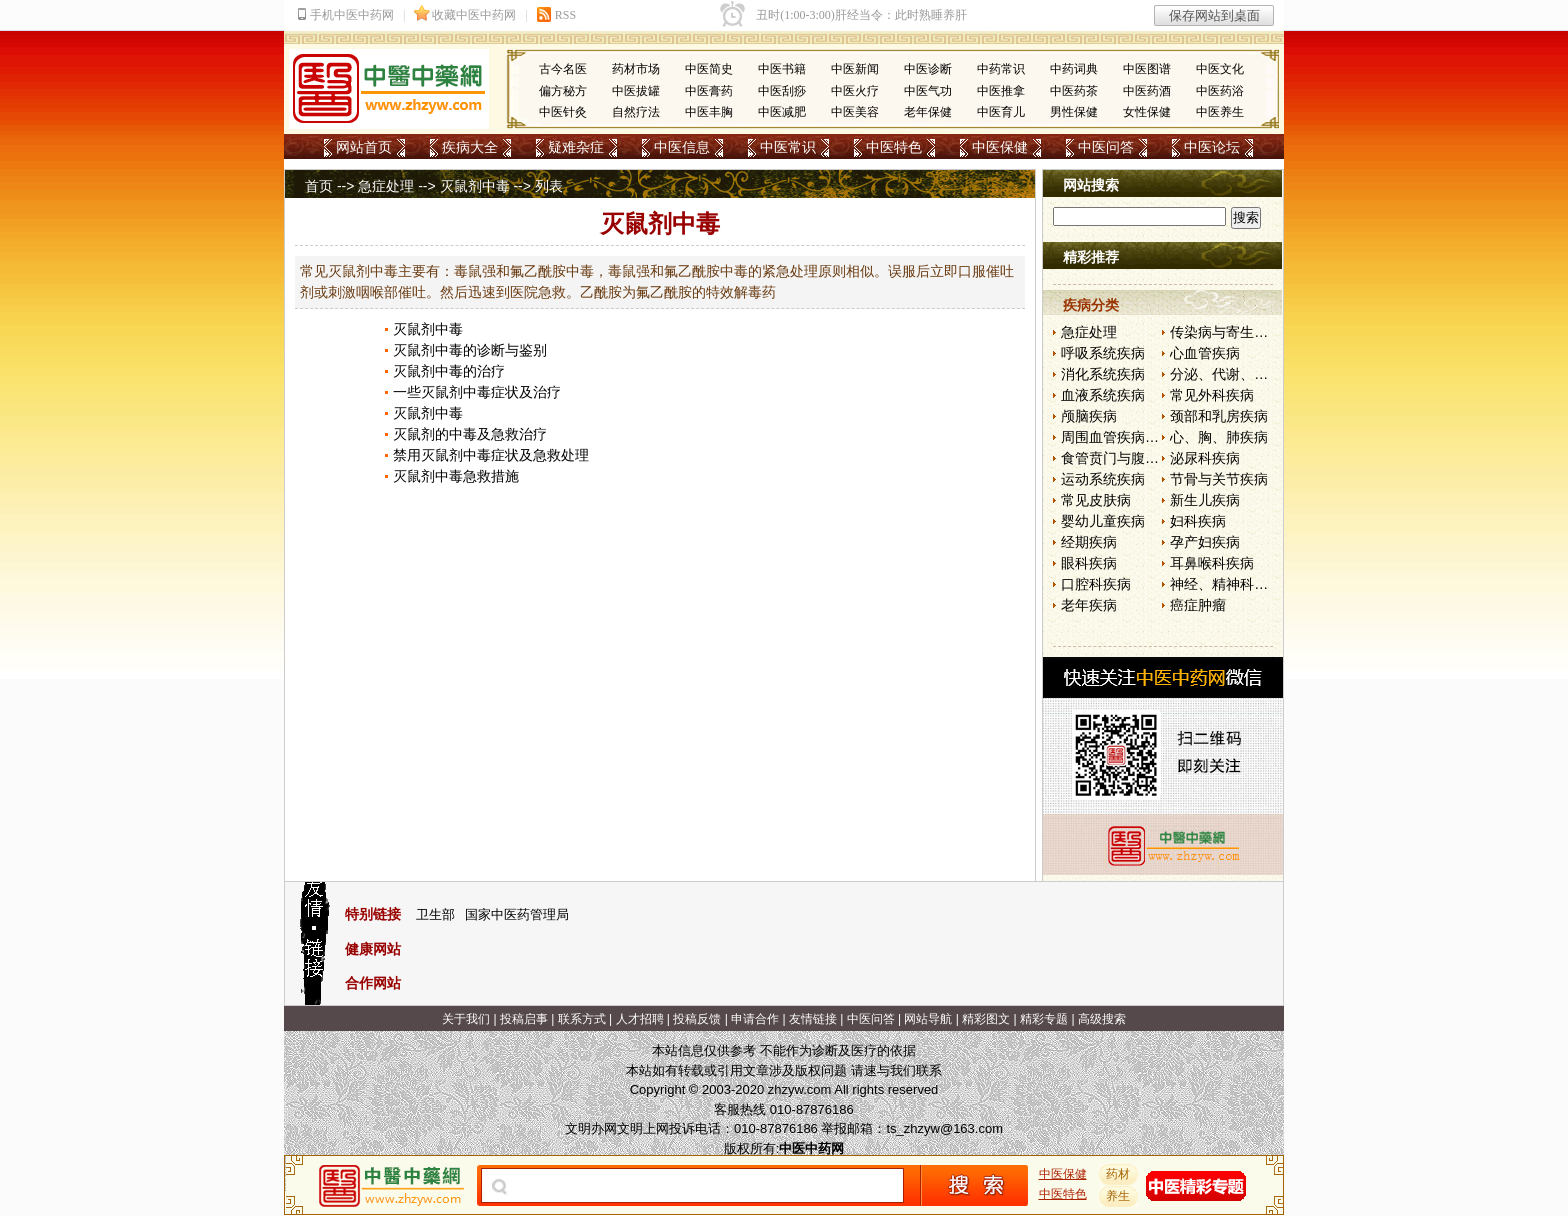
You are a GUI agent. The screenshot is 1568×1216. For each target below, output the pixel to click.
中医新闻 (855, 69)
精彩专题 (1044, 1019)
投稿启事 (524, 1019)
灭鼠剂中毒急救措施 (456, 476)
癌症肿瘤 (1198, 605)
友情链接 (813, 1019)
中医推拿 (1001, 91)
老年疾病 (1089, 605)
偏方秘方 (563, 91)
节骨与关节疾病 (1219, 479)
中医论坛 (1212, 147)
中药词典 (1074, 69)
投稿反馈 (697, 1019)
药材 (1119, 1174)
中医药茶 (1074, 91)
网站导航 (928, 1019)
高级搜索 (1102, 1019)
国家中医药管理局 (517, 914)
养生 (1119, 1196)
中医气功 (928, 91)
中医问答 (1106, 147)
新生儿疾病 (1205, 500)
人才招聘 (640, 1019)
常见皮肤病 (1096, 500)
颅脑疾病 (1089, 416)
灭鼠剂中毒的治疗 (449, 371)
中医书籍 (782, 69)
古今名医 (563, 69)
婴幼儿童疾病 (1103, 521)
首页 (319, 186)
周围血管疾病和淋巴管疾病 (1145, 437)
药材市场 (636, 69)
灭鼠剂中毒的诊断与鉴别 (470, 350)
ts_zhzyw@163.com (944, 1128)
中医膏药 (709, 91)
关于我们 (466, 1019)
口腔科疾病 (1096, 584)
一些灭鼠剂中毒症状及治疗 (477, 392)
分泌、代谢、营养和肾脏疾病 (1261, 374)
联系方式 (582, 1019)
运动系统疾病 (1103, 479)
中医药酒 (1147, 91)
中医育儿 (1001, 112)
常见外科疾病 (1212, 395)
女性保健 (1147, 112)
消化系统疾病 (1103, 374)
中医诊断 (928, 69)
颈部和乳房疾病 (1219, 416)
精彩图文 (986, 1019)
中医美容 (855, 112)
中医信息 (682, 147)
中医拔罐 (636, 91)
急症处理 (386, 186)
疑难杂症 (576, 147)
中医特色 (894, 147)
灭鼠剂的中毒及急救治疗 (470, 434)
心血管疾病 (1205, 353)
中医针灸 (563, 112)
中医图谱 (1147, 69)
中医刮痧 (782, 91)
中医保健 (1000, 147)
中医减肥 (782, 112)
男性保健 (1074, 112)
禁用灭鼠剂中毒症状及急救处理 (491, 455)
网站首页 (364, 147)
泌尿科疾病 (1205, 458)
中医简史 (709, 69)
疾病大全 (470, 147)
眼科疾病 (1089, 563)
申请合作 (755, 1019)
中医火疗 (855, 91)
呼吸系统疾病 (1103, 353)
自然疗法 (636, 112)
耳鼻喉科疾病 (1212, 563)
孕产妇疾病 (1205, 542)
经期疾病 (1089, 542)
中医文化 (1220, 69)
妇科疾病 (1198, 521)
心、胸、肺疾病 (1219, 437)
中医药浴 (1220, 91)
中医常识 (788, 147)
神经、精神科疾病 (1226, 584)
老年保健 (928, 112)
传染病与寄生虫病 (1226, 332)
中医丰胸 (709, 112)
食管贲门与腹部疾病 (1124, 458)
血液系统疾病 (1103, 395)
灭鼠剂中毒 (475, 186)
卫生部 (435, 914)
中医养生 (1220, 112)
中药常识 (1001, 69)
